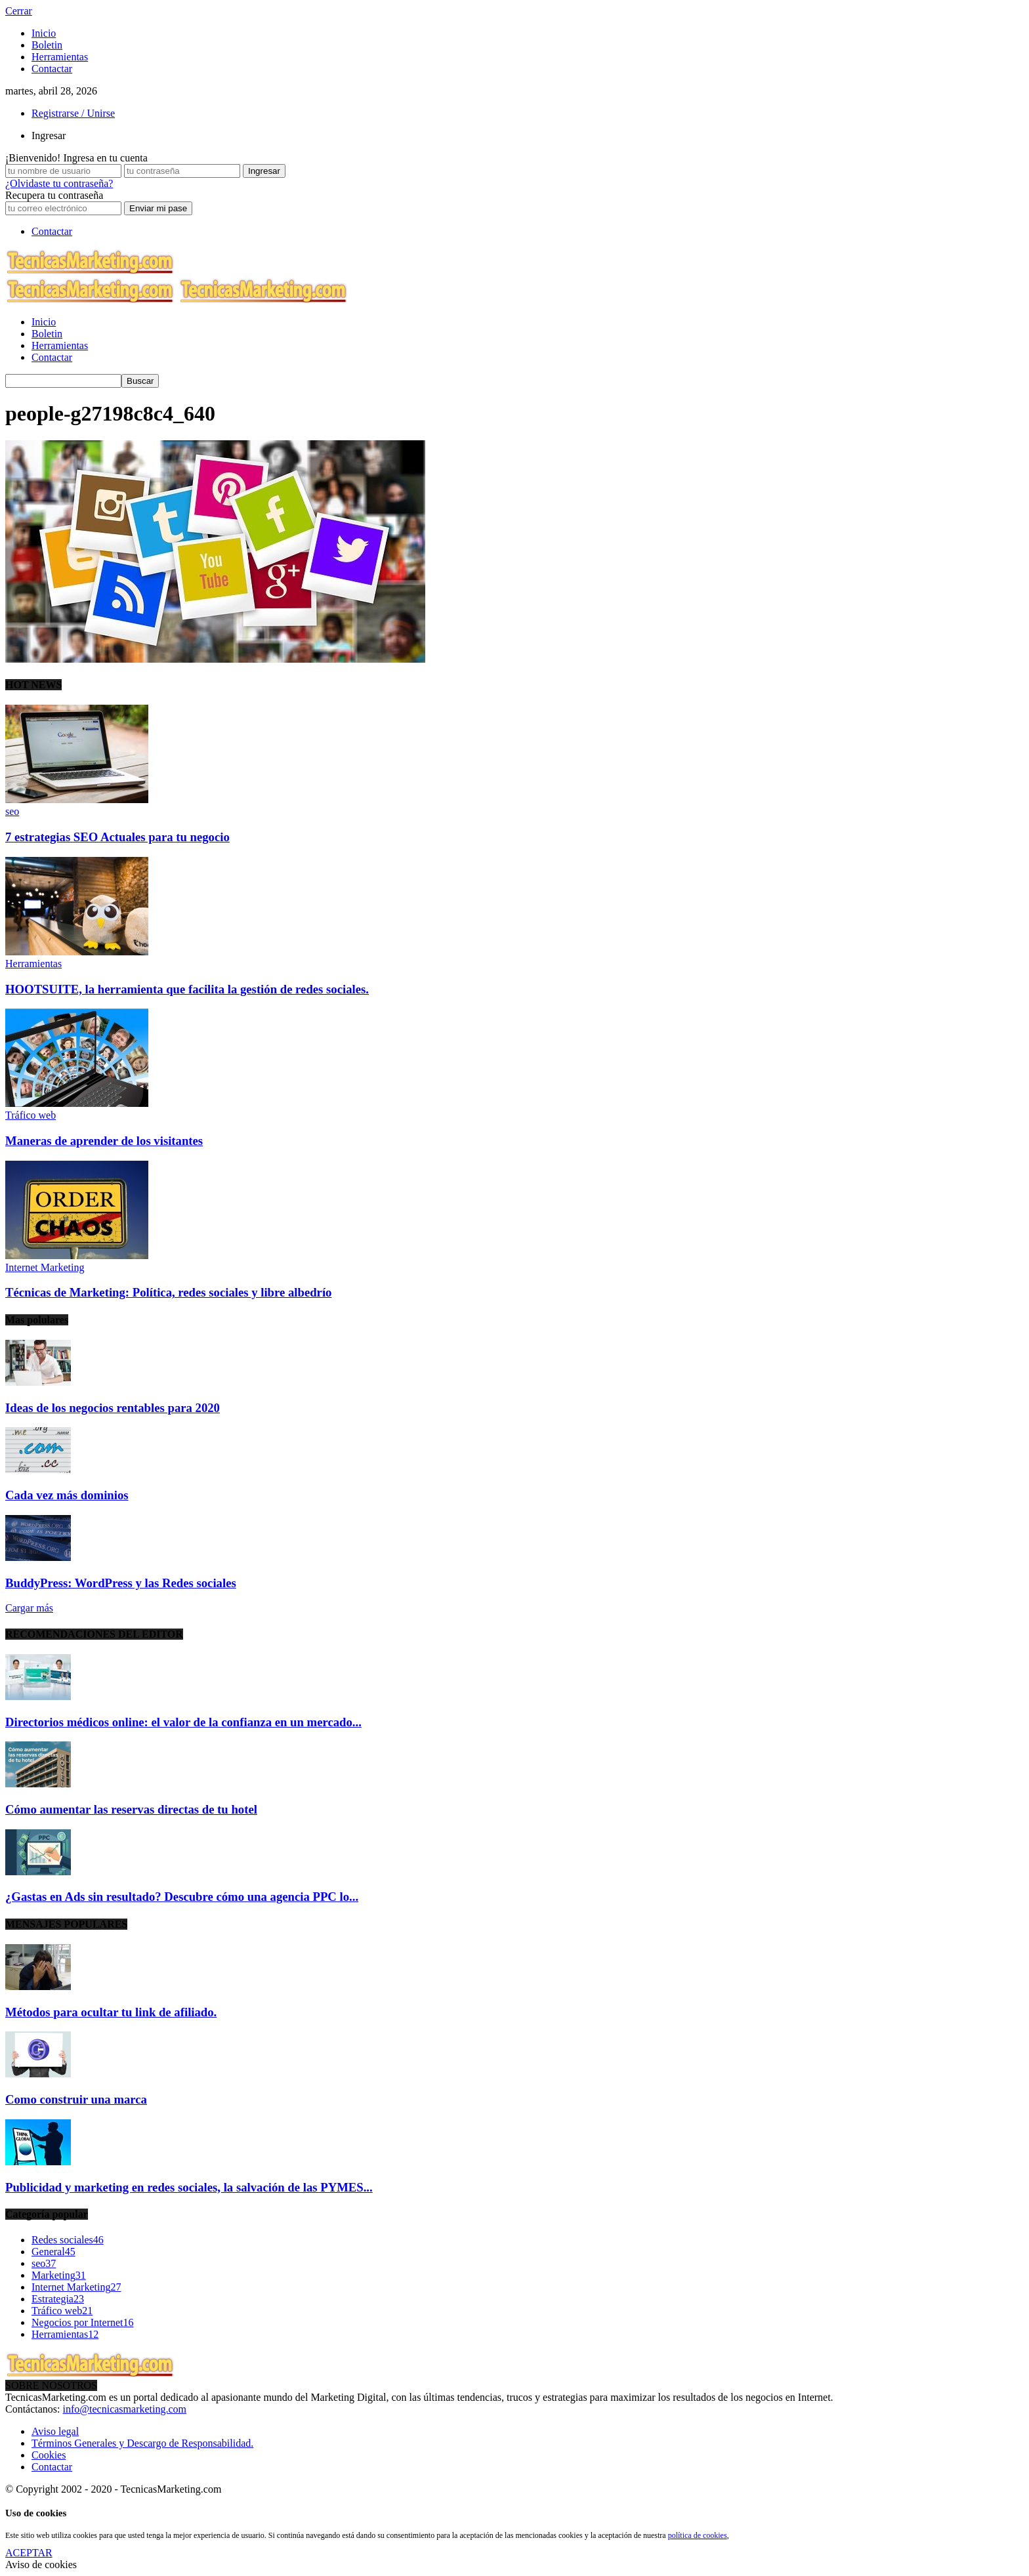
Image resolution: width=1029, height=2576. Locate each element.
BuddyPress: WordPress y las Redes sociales (120, 1583)
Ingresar (49, 135)
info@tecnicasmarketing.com (124, 2409)
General (53, 2251)
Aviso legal (55, 2431)
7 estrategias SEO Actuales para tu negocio (117, 837)
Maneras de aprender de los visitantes (104, 1141)
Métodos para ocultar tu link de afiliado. (111, 2012)
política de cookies (697, 2535)
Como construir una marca (76, 2099)
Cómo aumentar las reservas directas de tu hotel (131, 1809)
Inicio (44, 33)
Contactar (52, 68)
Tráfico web (30, 1115)
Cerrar (18, 10)
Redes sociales (68, 2239)
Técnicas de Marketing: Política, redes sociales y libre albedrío (168, 1292)
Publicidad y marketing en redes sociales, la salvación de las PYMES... (189, 2187)
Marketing (59, 2275)
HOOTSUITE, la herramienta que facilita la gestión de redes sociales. (187, 989)
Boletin (47, 45)
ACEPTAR (28, 2552)
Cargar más (29, 1607)
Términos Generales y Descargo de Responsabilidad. (142, 2443)
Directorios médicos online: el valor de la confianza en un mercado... (183, 1722)
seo (12, 811)
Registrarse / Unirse (73, 113)
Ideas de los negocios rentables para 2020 (112, 1408)
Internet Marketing (44, 1267)
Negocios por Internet (83, 2322)
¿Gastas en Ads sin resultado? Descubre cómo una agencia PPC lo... (181, 1896)
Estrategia (58, 2298)
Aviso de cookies (41, 2564)
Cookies (49, 2455)
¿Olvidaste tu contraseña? (59, 183)
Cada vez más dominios (67, 1495)
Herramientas (60, 56)
